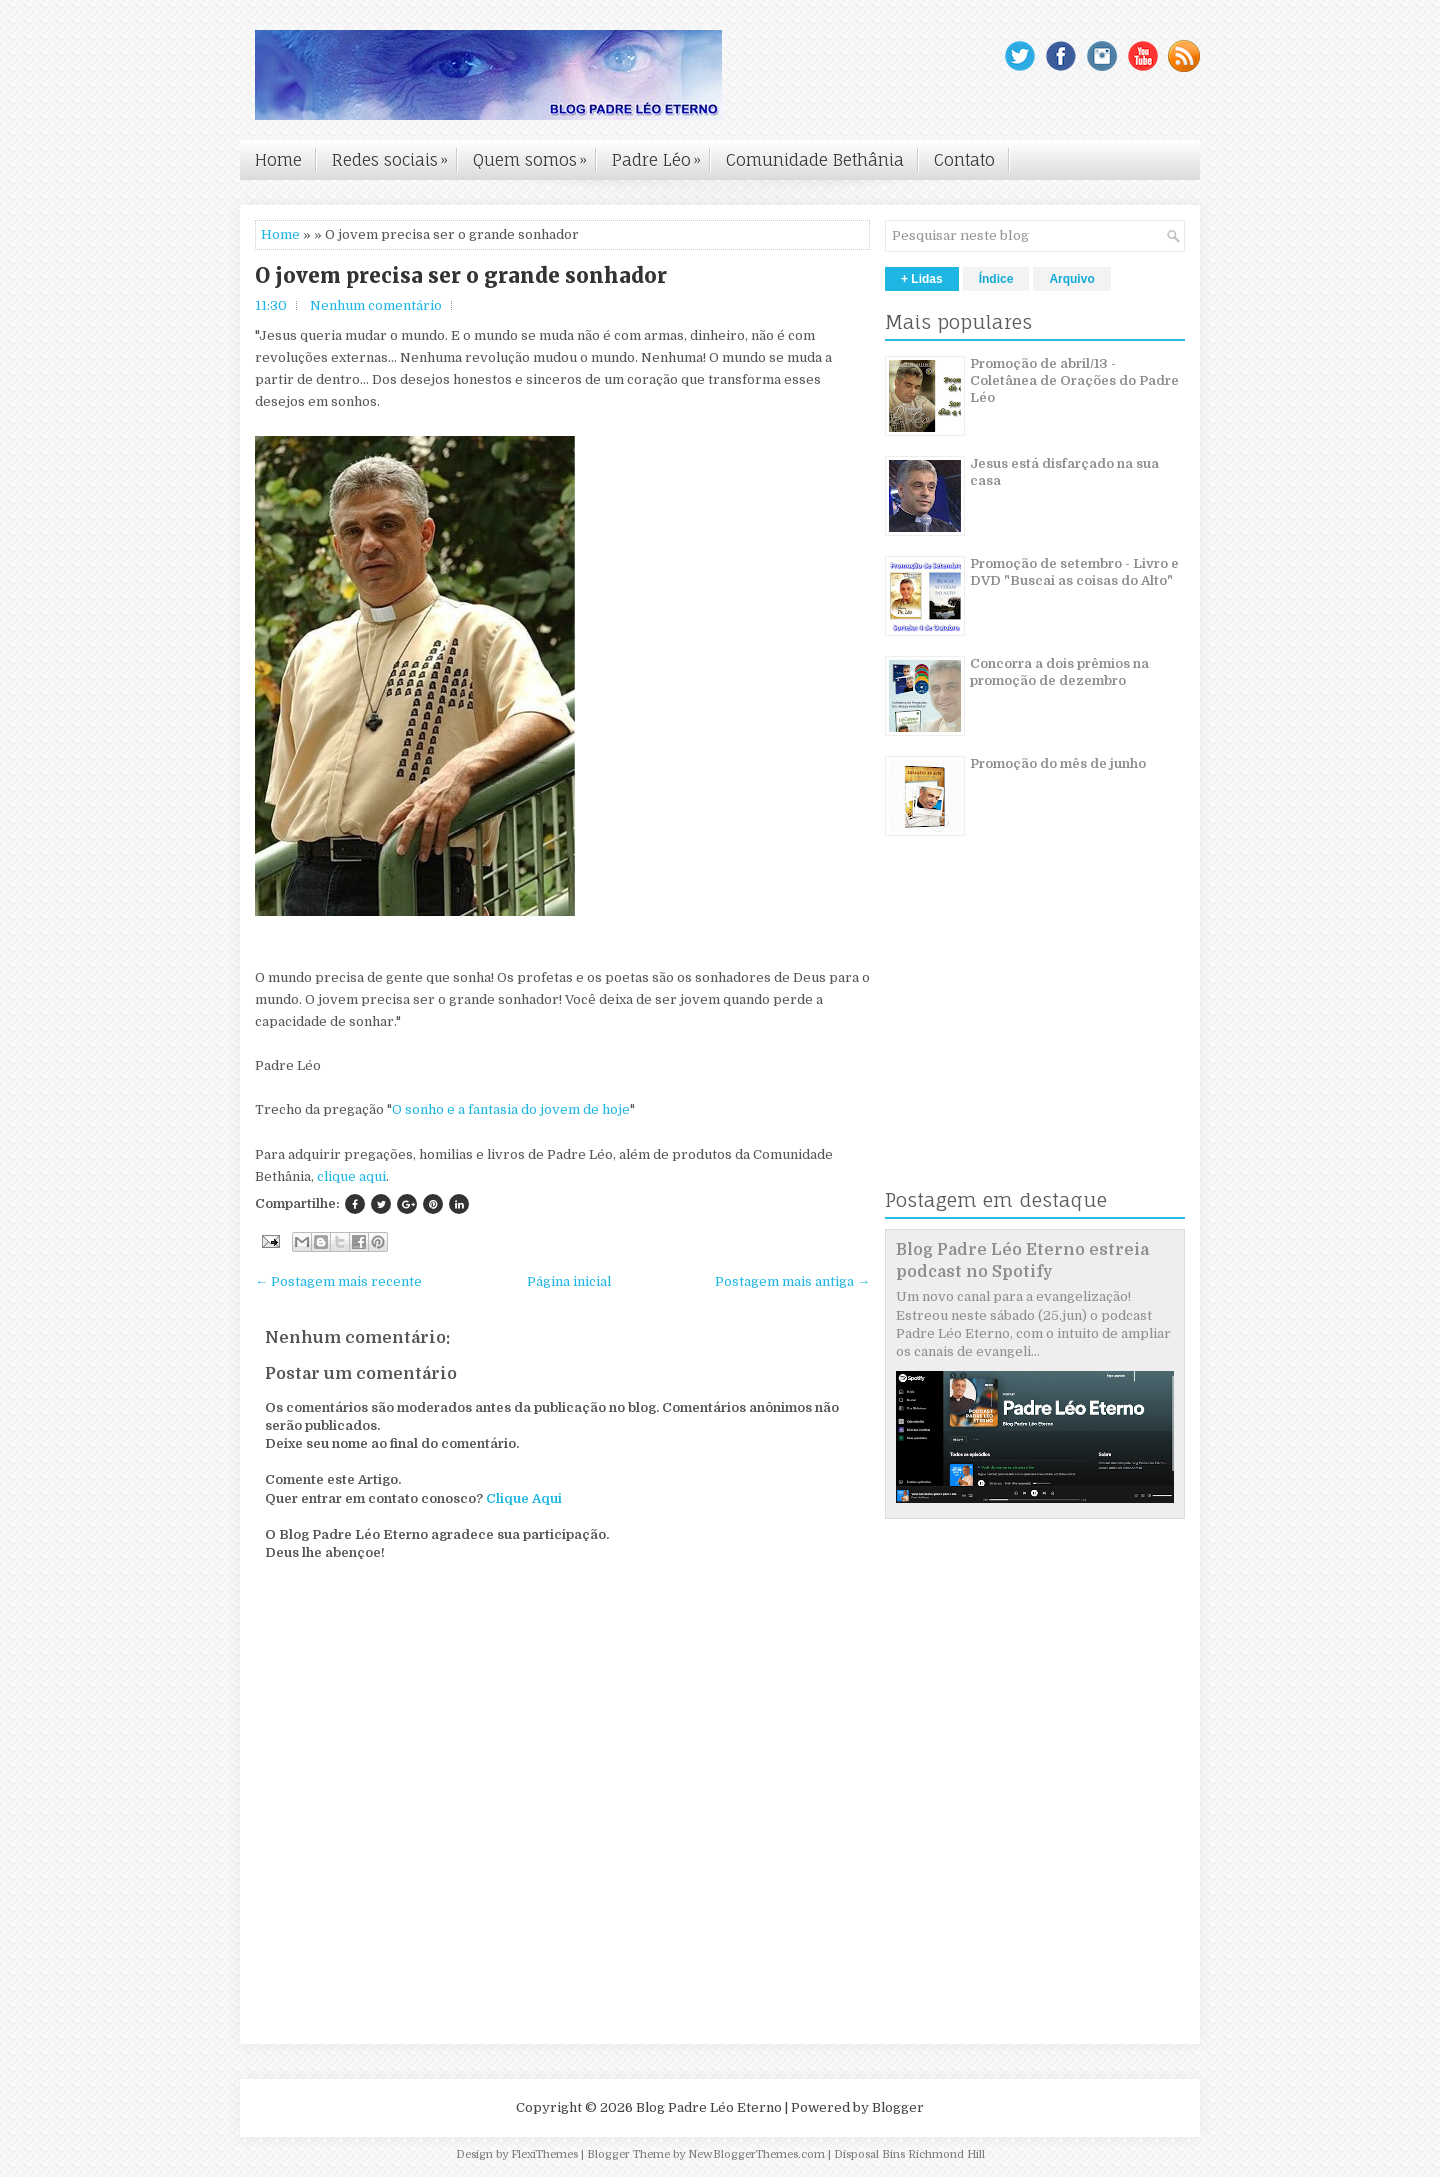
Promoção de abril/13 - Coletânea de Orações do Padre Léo (1074, 380)
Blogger (898, 2107)
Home (278, 160)
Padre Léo (661, 155)
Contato (964, 160)
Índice (996, 279)
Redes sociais (395, 155)
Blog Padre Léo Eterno (709, 2107)
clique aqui (351, 1176)
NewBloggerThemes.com (756, 2154)
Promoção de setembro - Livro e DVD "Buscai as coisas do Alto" (1074, 572)
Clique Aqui (524, 1498)
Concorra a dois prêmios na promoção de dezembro (1059, 672)
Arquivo (1071, 279)
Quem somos (535, 155)
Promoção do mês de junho (1058, 763)
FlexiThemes (544, 2154)
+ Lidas (922, 279)
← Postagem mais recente (338, 1281)
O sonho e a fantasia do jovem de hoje (511, 1109)
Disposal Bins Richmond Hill (909, 2154)
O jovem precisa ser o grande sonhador (461, 276)
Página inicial (569, 1281)
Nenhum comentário (376, 305)
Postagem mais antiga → (792, 1281)
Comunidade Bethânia (815, 160)
